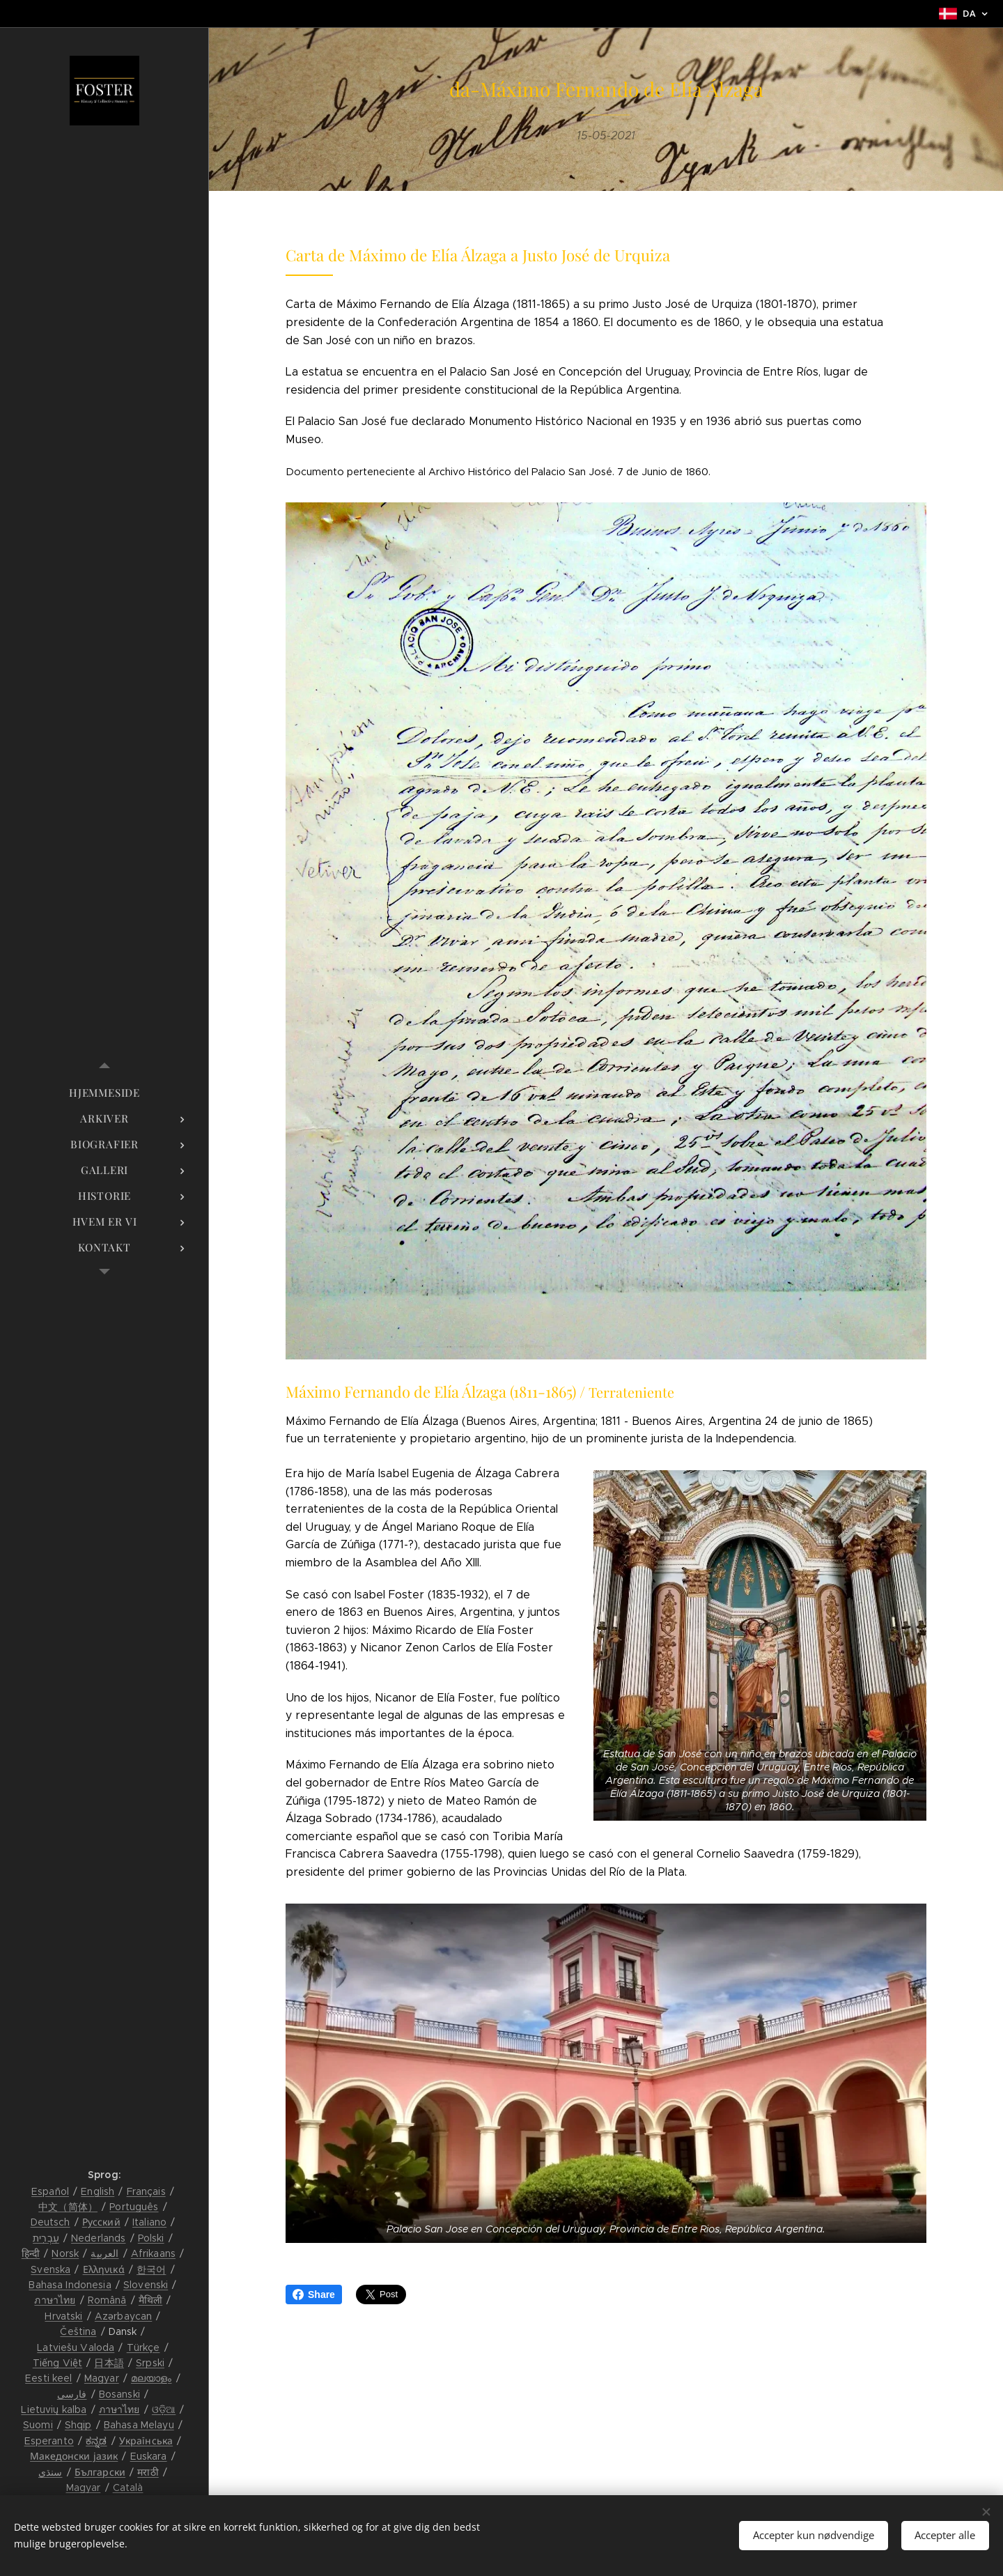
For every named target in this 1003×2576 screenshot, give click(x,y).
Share (314, 2294)
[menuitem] (104, 1093)
